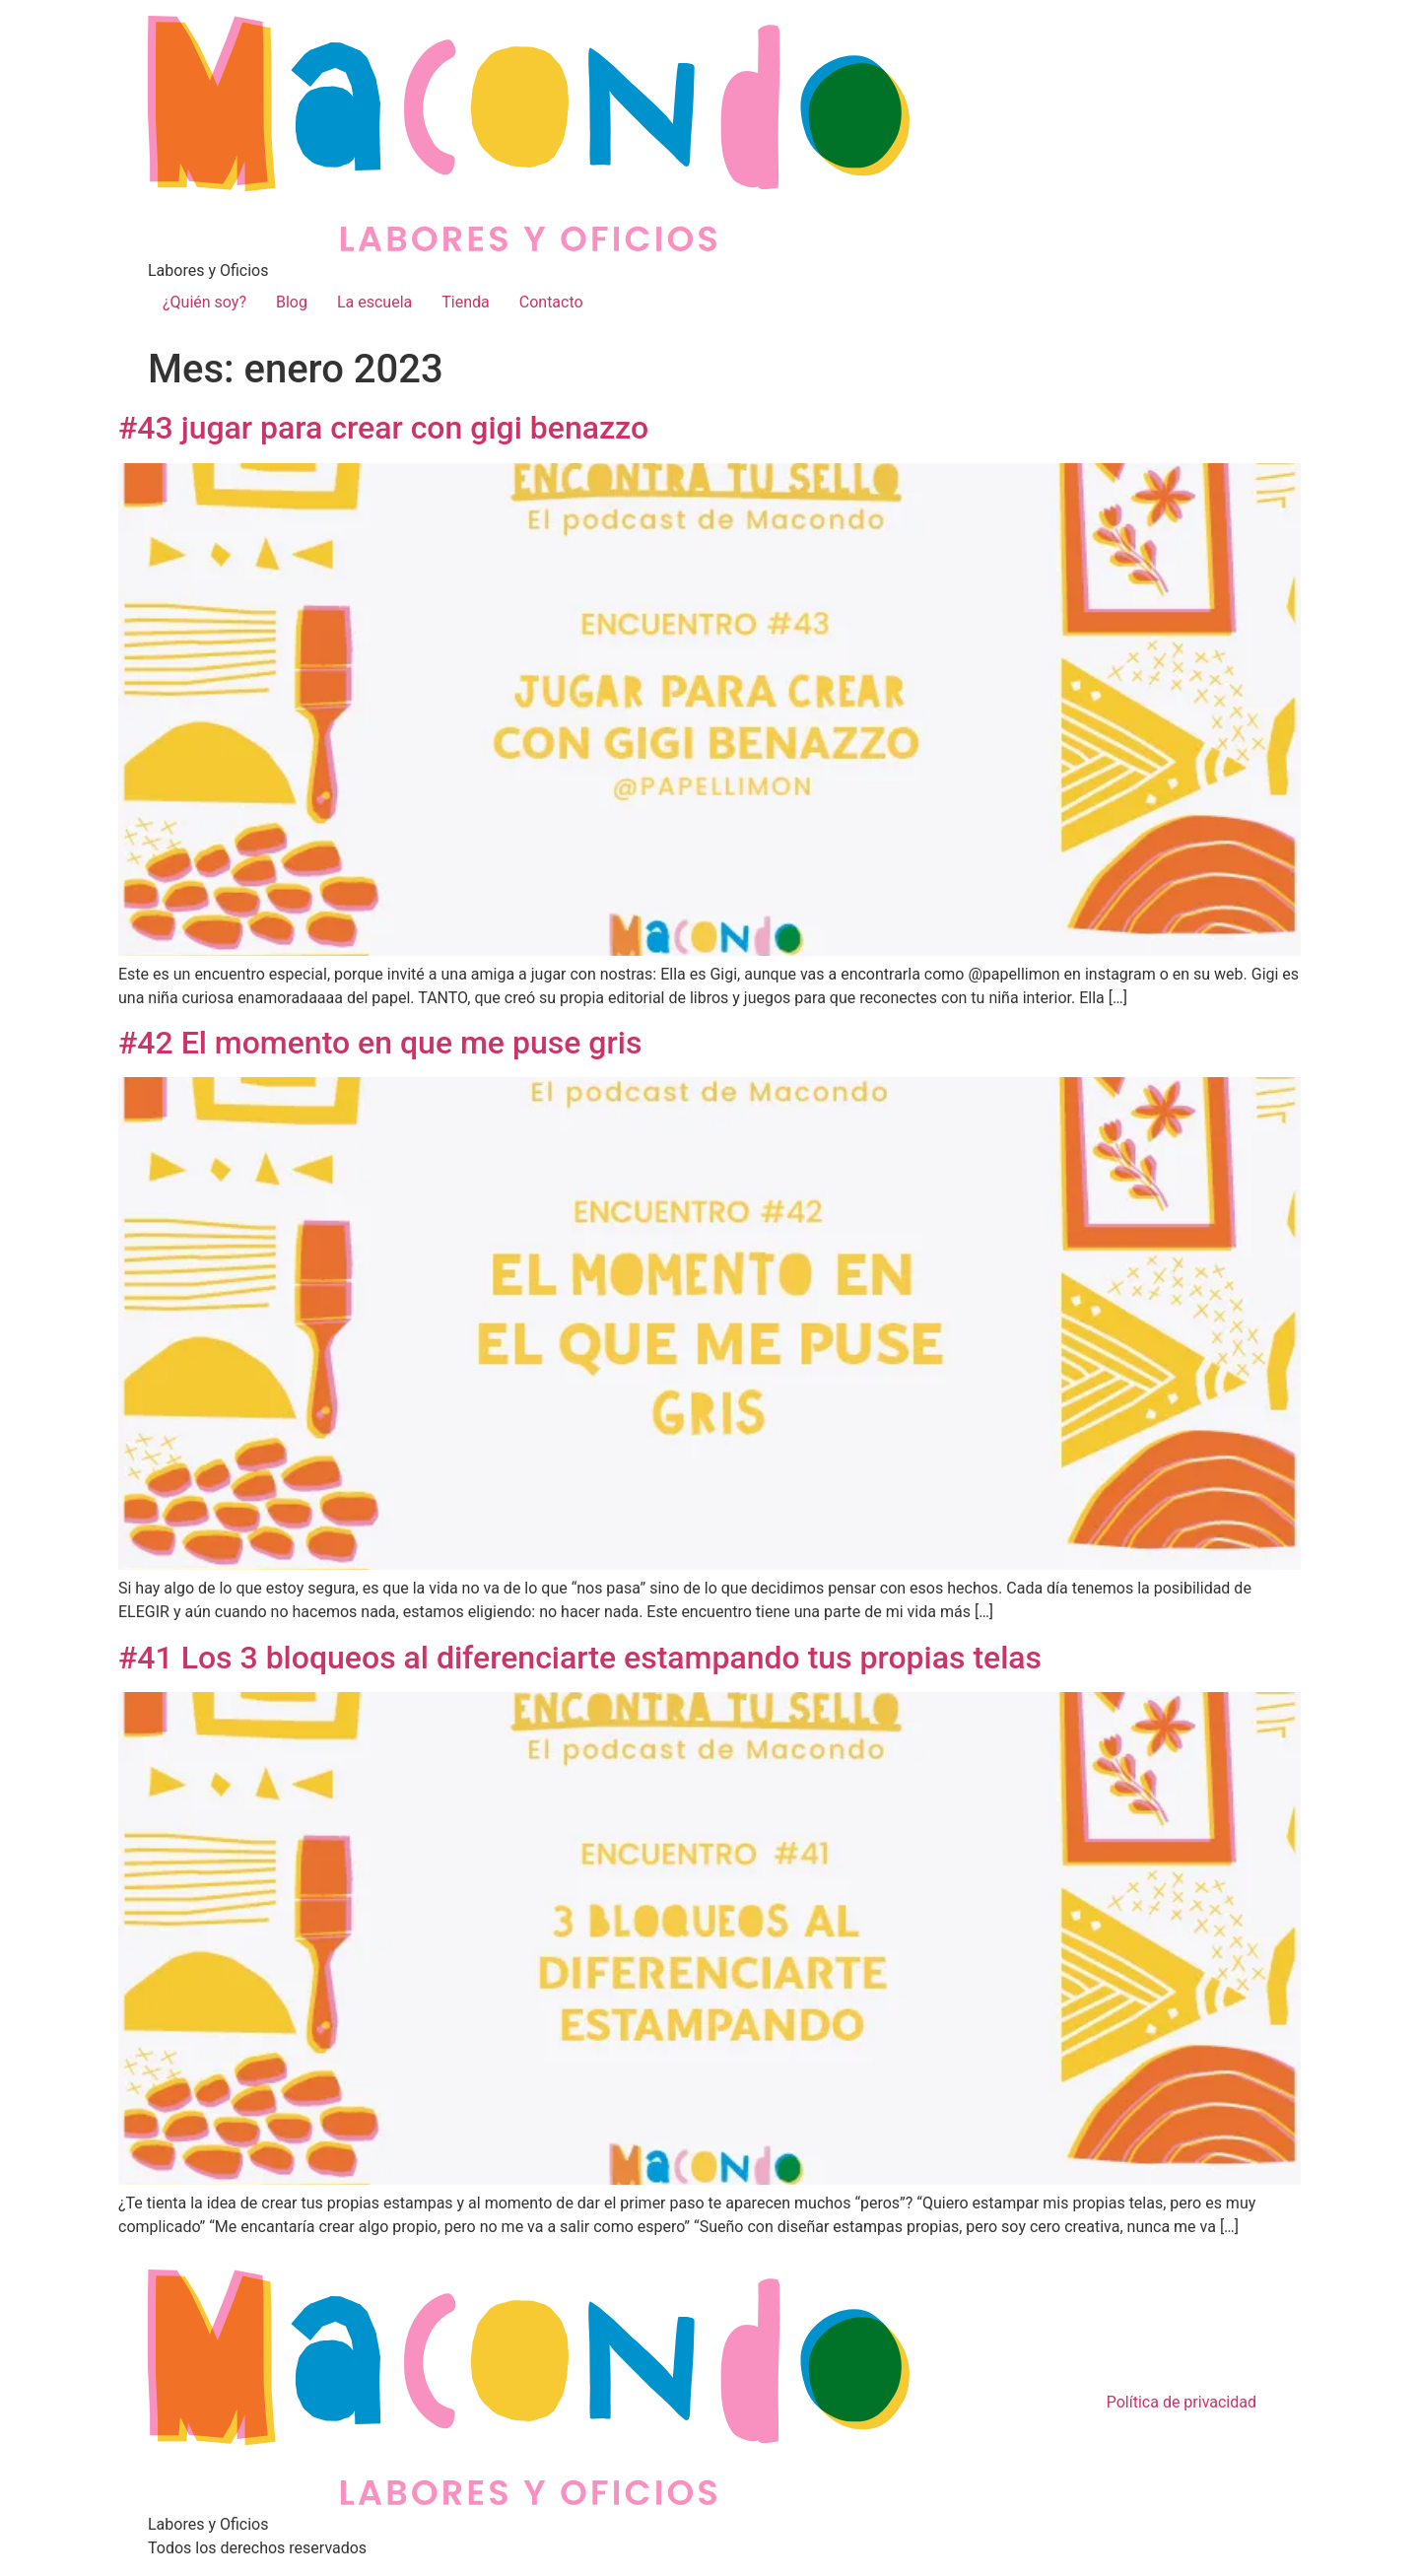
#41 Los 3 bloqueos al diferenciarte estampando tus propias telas (580, 1657)
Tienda (465, 302)
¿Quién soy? (204, 302)
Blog (291, 302)
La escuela (374, 302)
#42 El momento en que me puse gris (380, 1042)
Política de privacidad (1181, 2402)
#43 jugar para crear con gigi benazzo (383, 427)
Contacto (551, 302)
